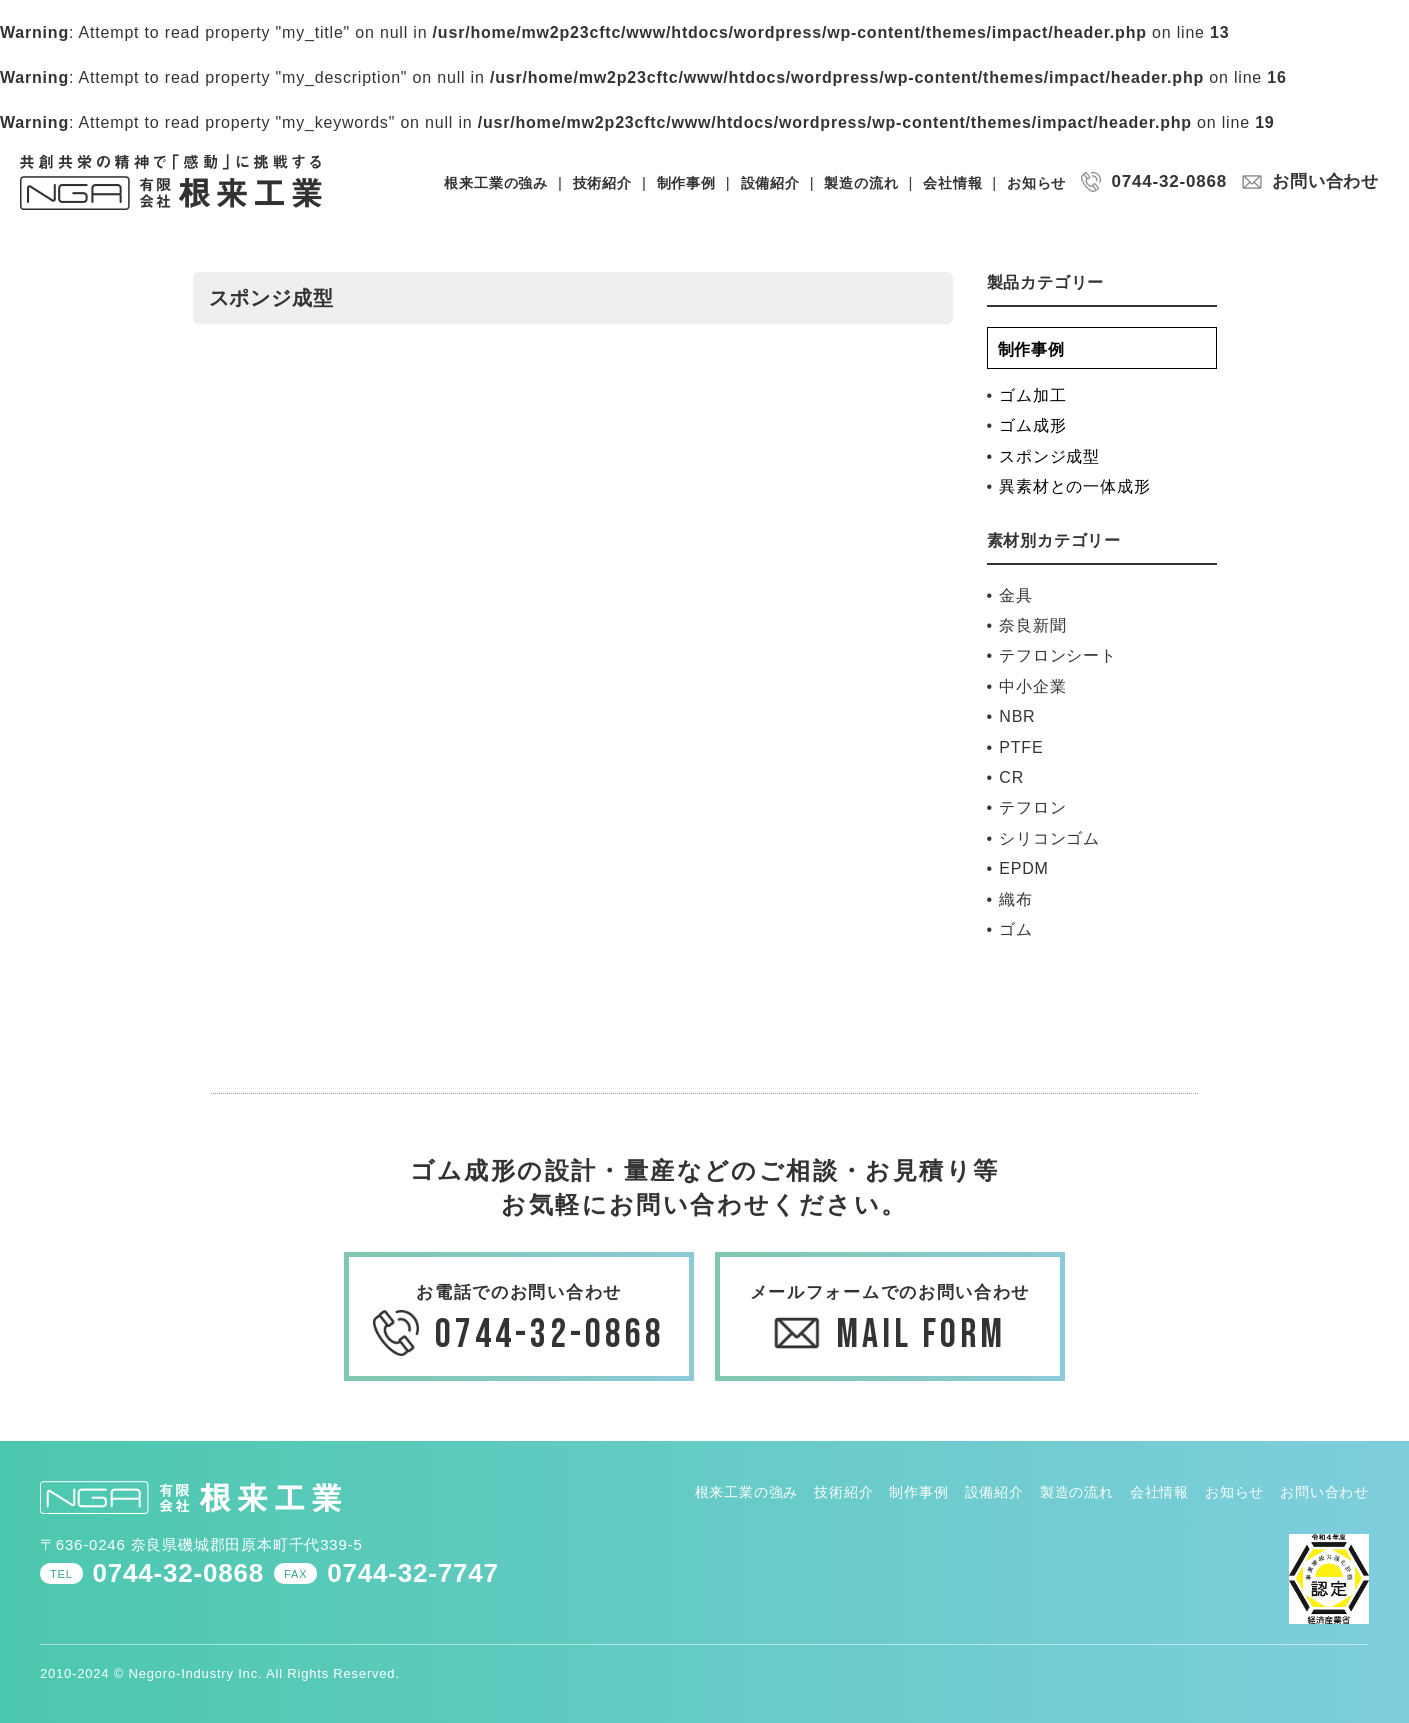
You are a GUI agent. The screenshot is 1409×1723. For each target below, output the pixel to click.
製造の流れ (861, 183)
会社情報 (952, 183)
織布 (1016, 899)
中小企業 (1032, 686)
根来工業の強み (496, 183)
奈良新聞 (1032, 625)
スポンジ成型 (1049, 456)
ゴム (1016, 929)
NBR (1017, 716)
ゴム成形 (1032, 425)
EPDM (1023, 868)
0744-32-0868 (1168, 181)
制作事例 (686, 183)
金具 (1016, 595)
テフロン (1032, 807)
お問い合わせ (1325, 181)
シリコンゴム (1049, 838)
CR (1011, 777)
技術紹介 (602, 183)
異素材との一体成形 (1074, 486)
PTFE (1021, 747)
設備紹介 (770, 183)
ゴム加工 (1032, 395)
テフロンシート (1058, 655)
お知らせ (1036, 183)
